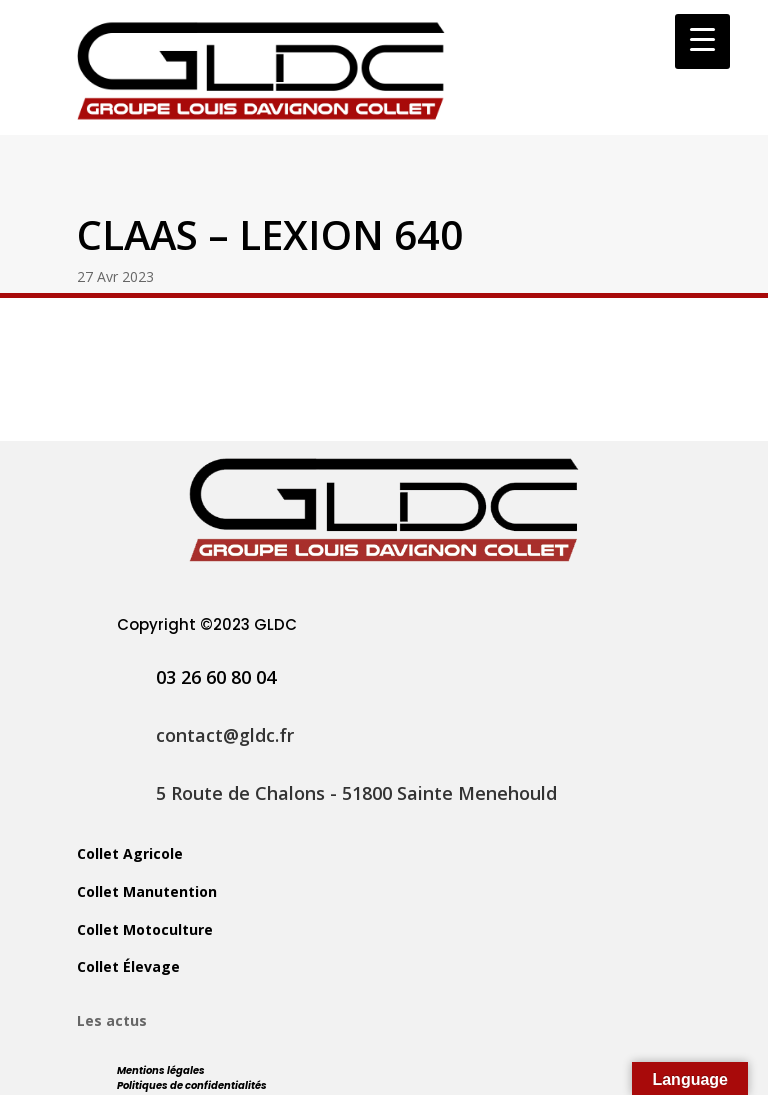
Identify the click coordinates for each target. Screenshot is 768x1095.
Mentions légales (161, 1070)
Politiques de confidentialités (192, 1085)
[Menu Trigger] (702, 41)
